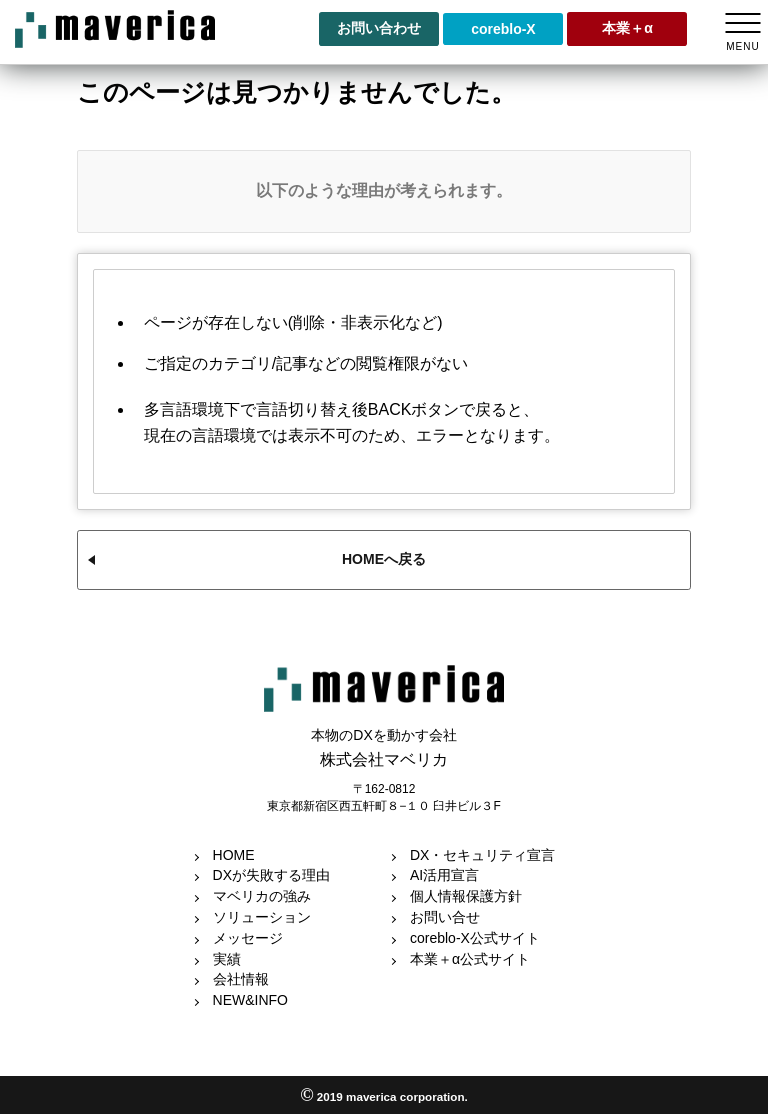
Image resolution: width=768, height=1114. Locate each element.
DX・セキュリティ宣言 (482, 855)
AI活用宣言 (444, 875)
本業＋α (627, 28)
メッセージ (248, 938)
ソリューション (262, 917)
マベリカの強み (262, 896)
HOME (234, 855)
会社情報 (241, 979)
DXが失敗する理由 (271, 875)
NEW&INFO (250, 1000)
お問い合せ (445, 917)
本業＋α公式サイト (470, 959)
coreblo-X (503, 29)
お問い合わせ (379, 28)
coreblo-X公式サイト (475, 938)
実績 (227, 959)
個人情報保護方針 (466, 896)
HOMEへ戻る (384, 559)
